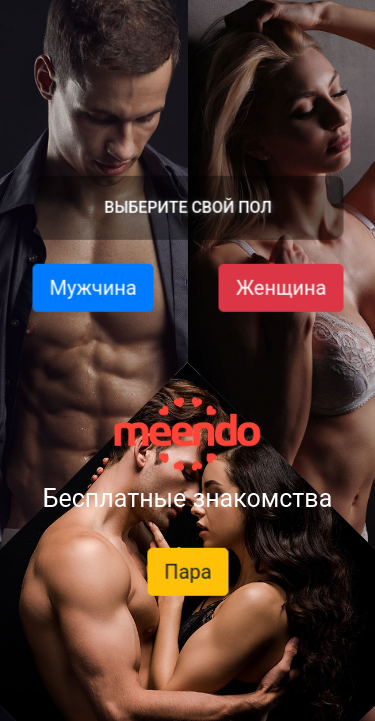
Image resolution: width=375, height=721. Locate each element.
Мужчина (92, 287)
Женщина (280, 287)
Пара (187, 572)
